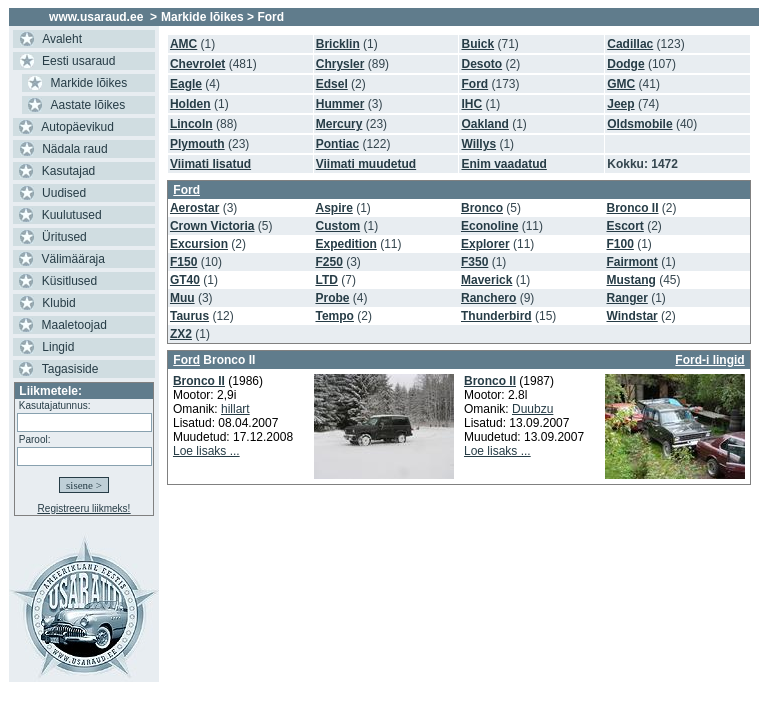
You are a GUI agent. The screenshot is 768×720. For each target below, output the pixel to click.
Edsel (332, 84)
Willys (478, 144)
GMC (621, 84)
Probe (332, 298)
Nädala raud (74, 149)
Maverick (486, 280)
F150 (183, 262)
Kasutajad (68, 171)
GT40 (185, 280)
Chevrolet (197, 64)
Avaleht (62, 39)
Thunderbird (496, 316)
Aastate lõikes (88, 105)
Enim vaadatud (503, 164)
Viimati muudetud (366, 164)
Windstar (632, 316)
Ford (474, 84)
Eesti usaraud (78, 61)
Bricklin (338, 44)
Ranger (627, 298)
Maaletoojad (74, 325)
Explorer (485, 244)
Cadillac (630, 44)
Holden (190, 104)
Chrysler (340, 64)
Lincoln (191, 124)
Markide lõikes (89, 83)
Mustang (631, 280)
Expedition (345, 244)
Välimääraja (73, 259)
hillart (235, 409)
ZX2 (181, 334)
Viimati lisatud (210, 164)
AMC (183, 44)
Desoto (481, 64)
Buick (477, 44)
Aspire (333, 208)
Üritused (64, 237)
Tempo (334, 316)
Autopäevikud (77, 127)
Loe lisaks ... (206, 451)
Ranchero (488, 298)
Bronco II (633, 208)
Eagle (186, 84)
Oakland (484, 124)
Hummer (340, 104)
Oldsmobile (639, 124)
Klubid (58, 303)
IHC (471, 104)
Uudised (64, 193)
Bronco (482, 208)
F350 (474, 262)
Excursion (199, 244)
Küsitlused (69, 281)
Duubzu (532, 409)
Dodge (625, 64)
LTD (326, 280)
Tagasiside (70, 369)
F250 (328, 262)
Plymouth (197, 144)
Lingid (58, 347)
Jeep (620, 104)
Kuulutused (72, 215)
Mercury (339, 124)
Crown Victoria (212, 226)
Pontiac (337, 144)
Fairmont (632, 262)
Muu (182, 298)
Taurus (189, 316)
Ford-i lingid (709, 360)
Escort (625, 226)
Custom (337, 226)
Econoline (489, 226)
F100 (620, 244)
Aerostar (194, 208)
